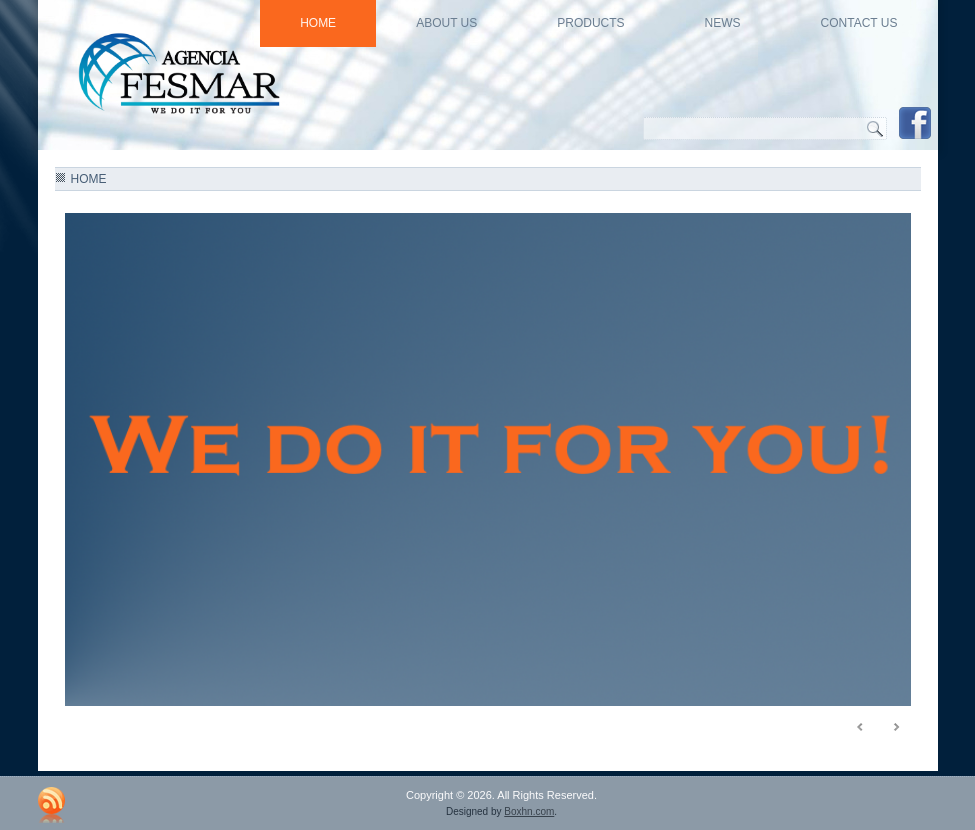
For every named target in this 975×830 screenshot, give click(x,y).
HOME (318, 23)
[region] (488, 464)
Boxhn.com (529, 811)
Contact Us (859, 23)
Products (590, 23)
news (723, 23)
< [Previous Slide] (861, 727)
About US (446, 23)
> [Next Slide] (896, 727)
